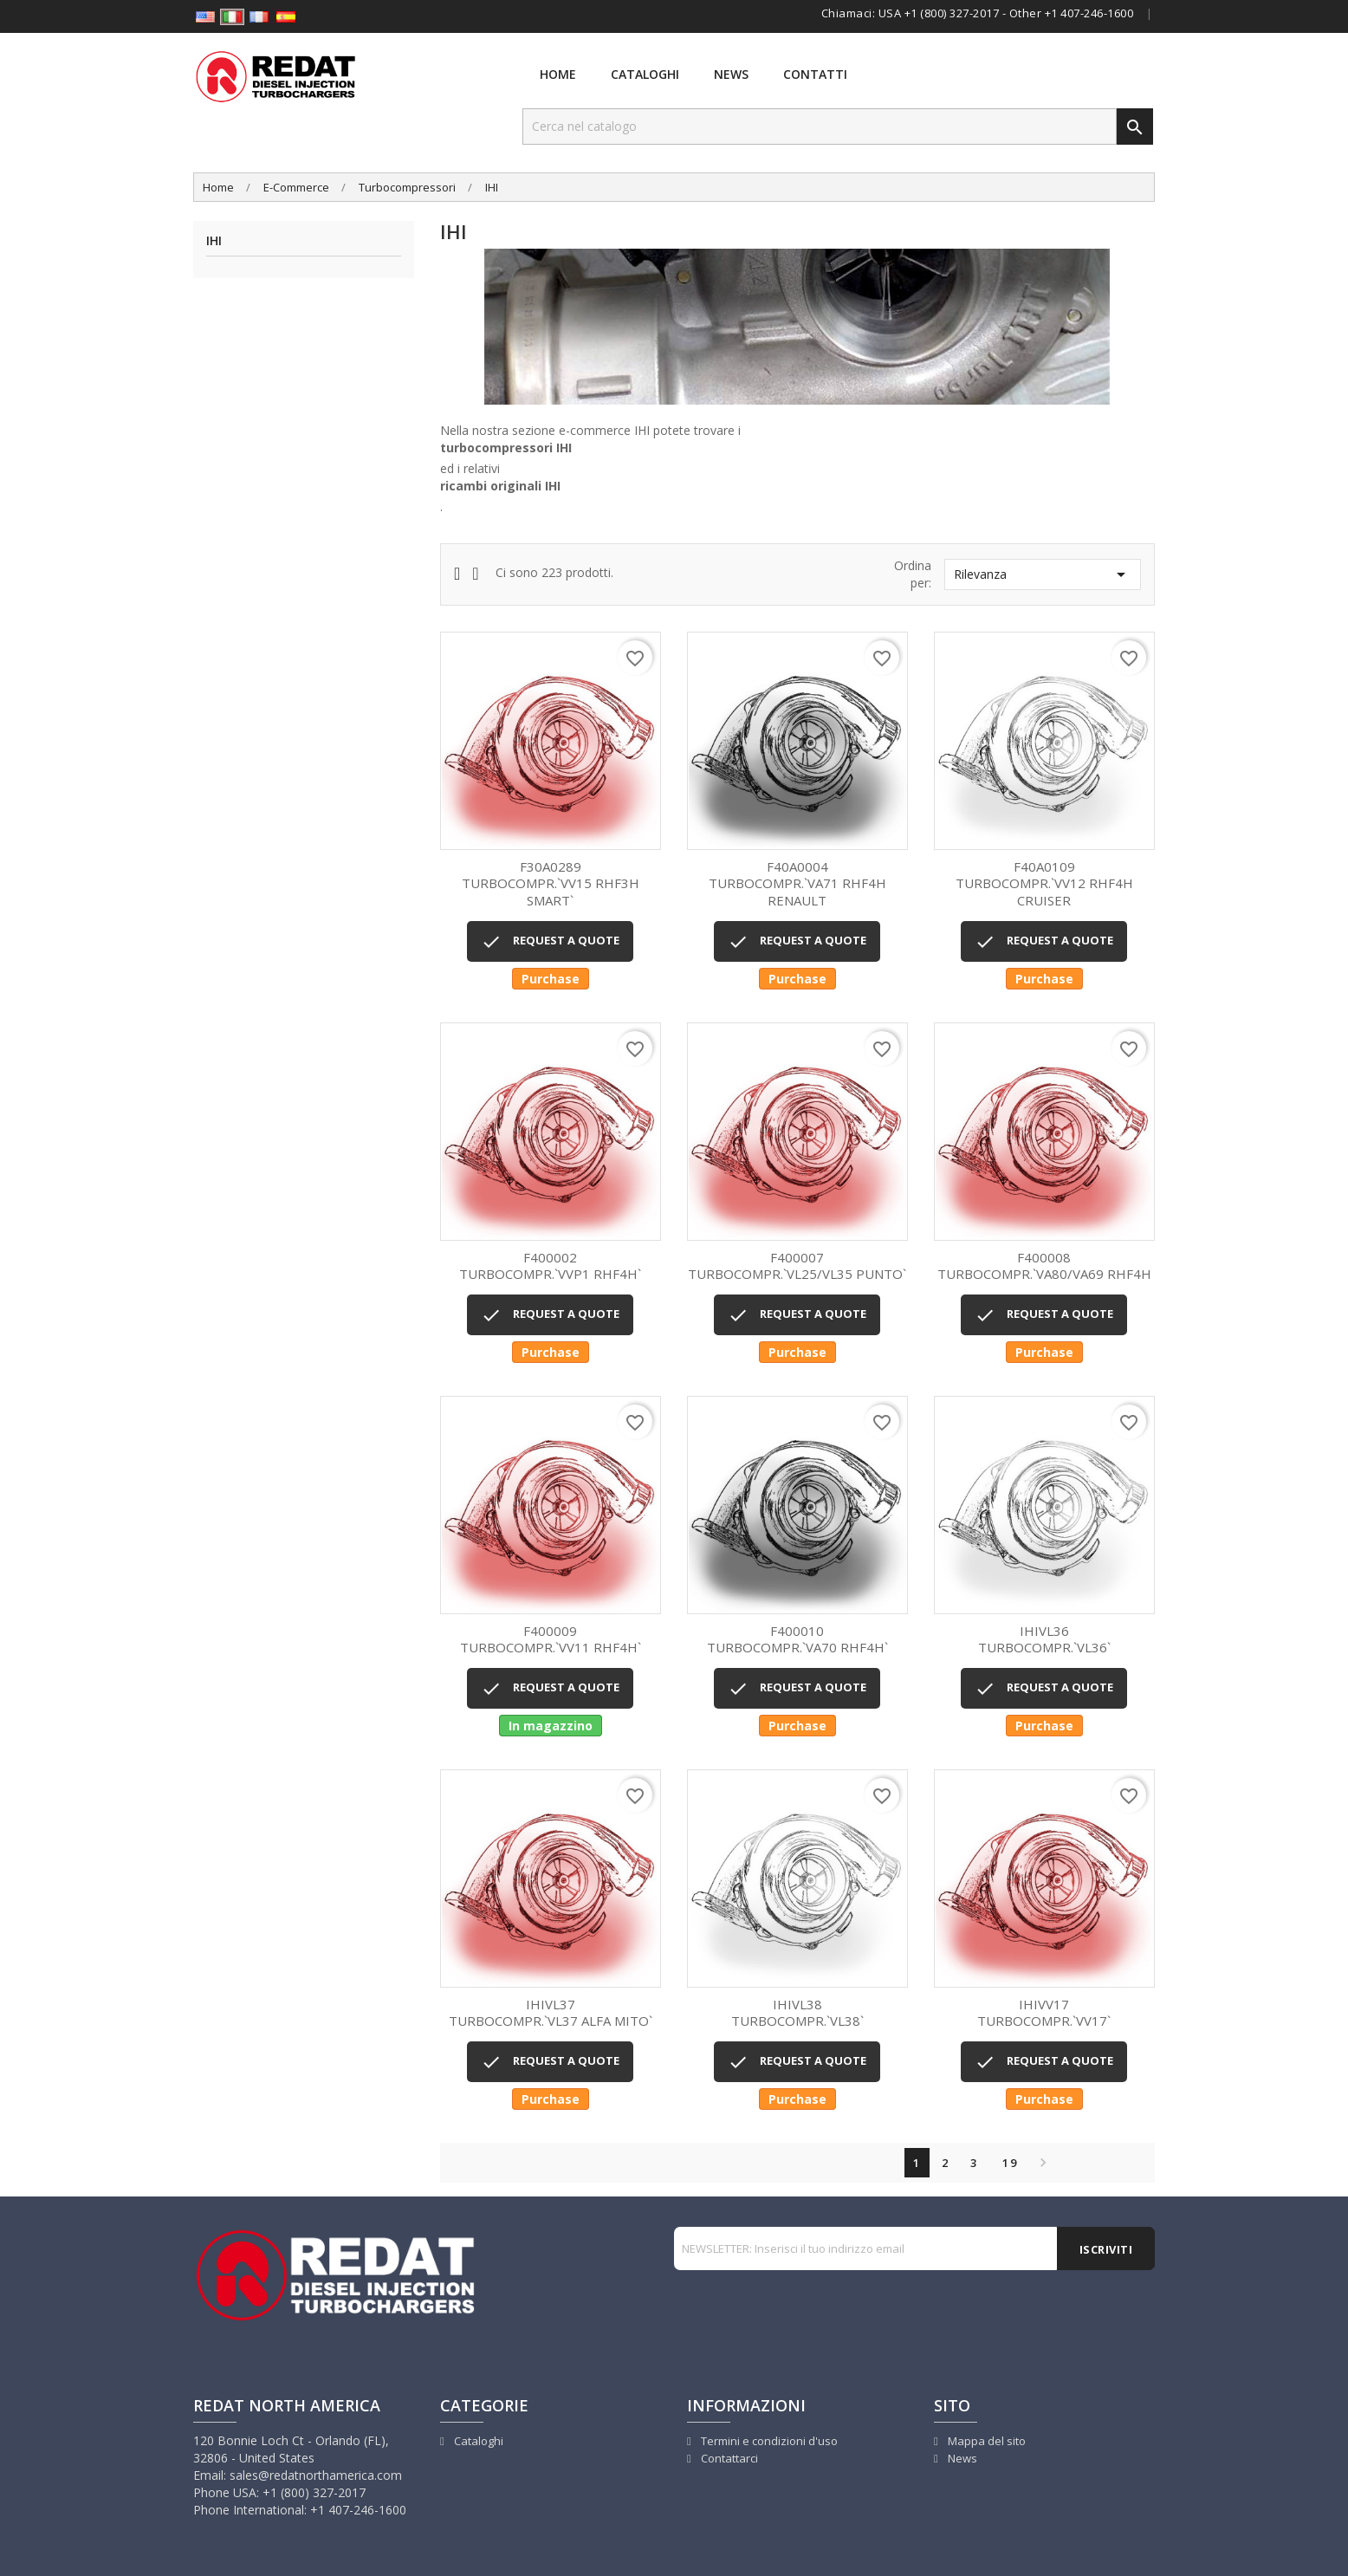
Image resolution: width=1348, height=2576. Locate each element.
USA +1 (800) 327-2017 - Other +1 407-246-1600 (1006, 13)
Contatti (815, 74)
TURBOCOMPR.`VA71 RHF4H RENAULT (797, 884)
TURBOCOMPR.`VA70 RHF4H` (797, 1640)
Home (558, 74)
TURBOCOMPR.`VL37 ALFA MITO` (550, 2013)
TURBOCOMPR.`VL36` (1044, 1640)
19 (1010, 2162)
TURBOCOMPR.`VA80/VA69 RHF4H (1044, 1266)
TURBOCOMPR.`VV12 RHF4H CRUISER (1044, 884)
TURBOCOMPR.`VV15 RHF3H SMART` (550, 884)
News (731, 74)
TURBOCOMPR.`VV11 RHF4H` (550, 1640)
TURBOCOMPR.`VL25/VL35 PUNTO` (797, 1266)
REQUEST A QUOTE (550, 941)
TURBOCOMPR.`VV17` (1044, 2013)
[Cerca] (819, 126)
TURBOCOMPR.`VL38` (797, 2013)
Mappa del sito (985, 2441)
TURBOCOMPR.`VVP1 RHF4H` (550, 1266)
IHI (214, 241)
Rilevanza (1042, 574)
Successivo (1038, 2163)
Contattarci (728, 2458)
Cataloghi (645, 74)
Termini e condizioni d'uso (768, 2441)
